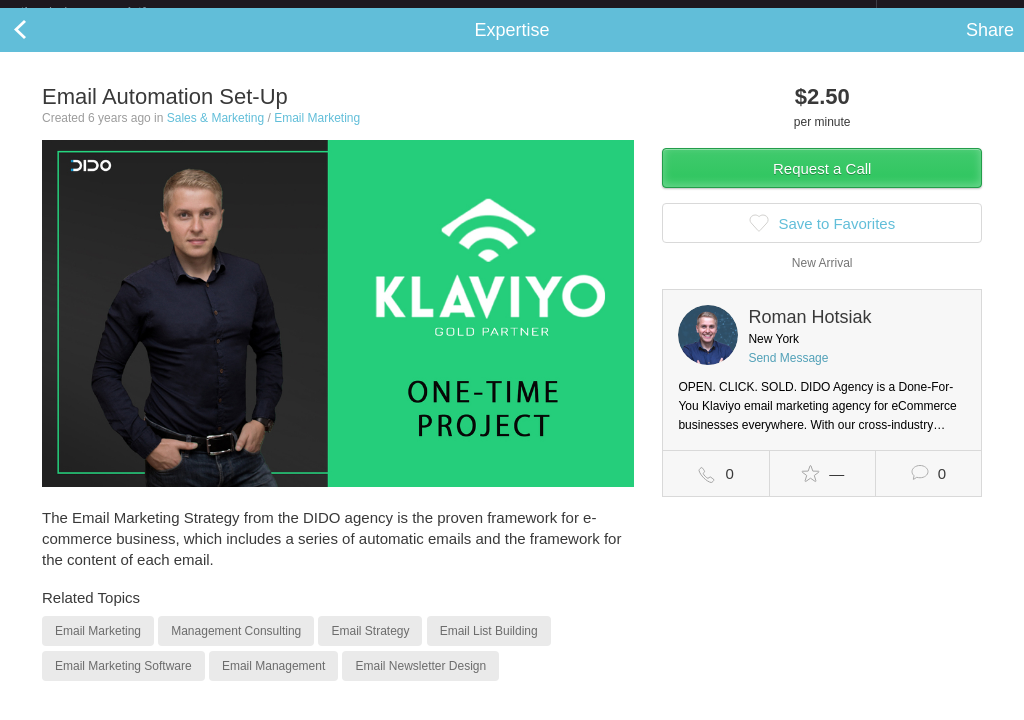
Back (40, 46)
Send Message (788, 374)
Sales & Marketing (215, 134)
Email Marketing (317, 134)
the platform (104, 11)
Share (990, 46)
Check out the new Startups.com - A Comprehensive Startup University (659, 13)
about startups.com (947, 13)
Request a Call (822, 184)
